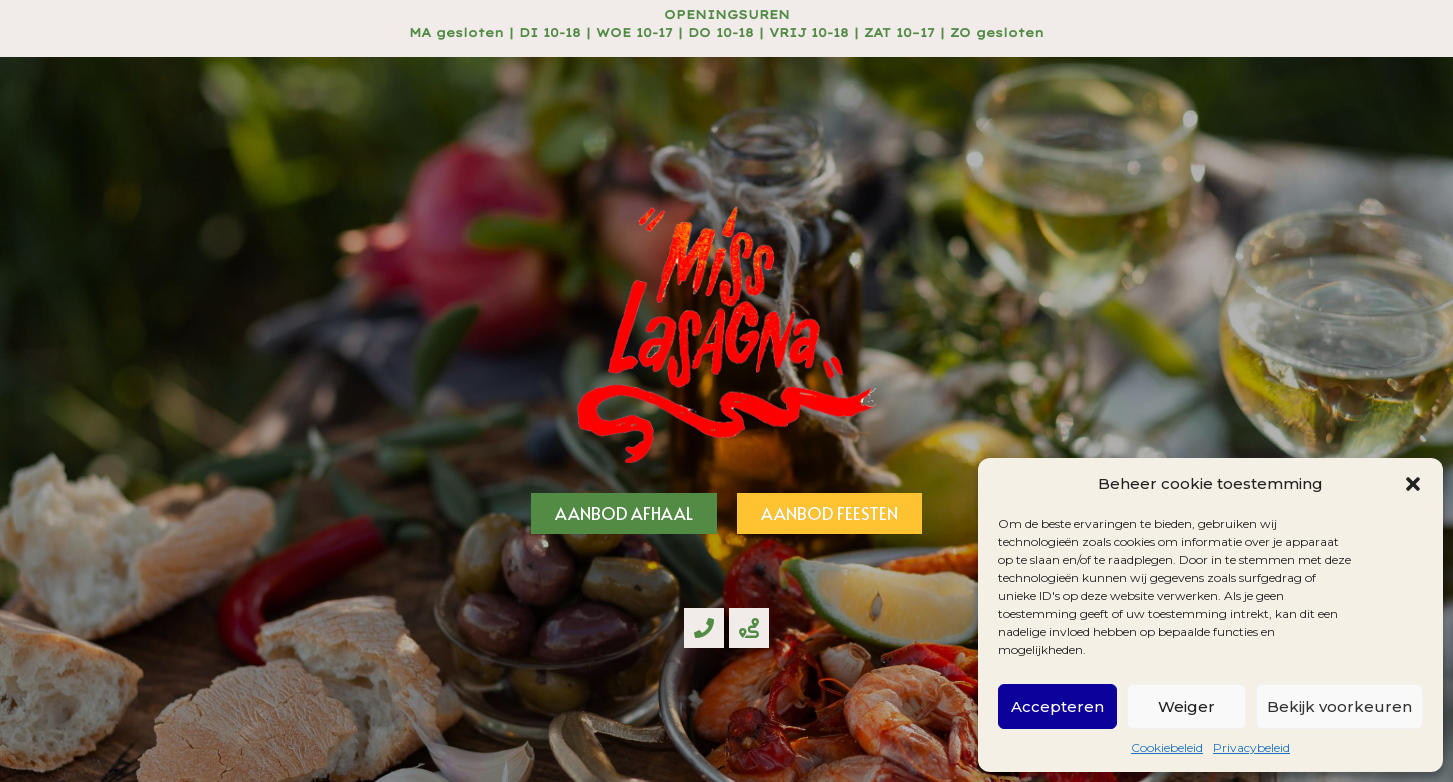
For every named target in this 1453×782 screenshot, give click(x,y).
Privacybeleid (1251, 747)
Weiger (1186, 706)
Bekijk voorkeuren (1339, 706)
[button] (1413, 484)
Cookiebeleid (1167, 747)
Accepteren (1057, 706)
